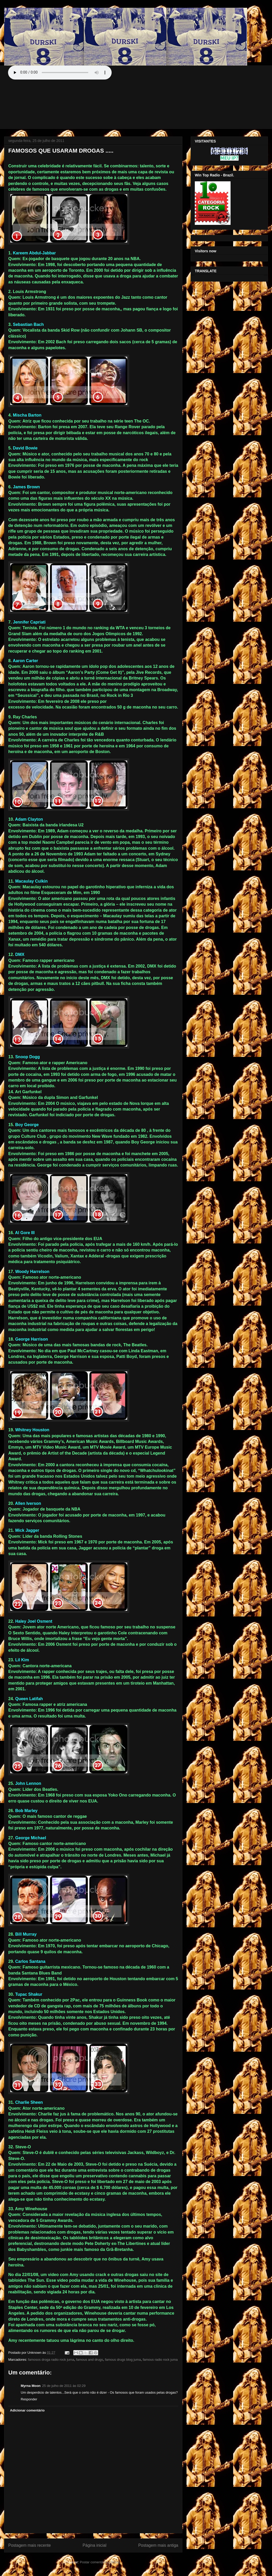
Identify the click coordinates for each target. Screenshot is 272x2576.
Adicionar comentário (27, 2410)
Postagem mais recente (29, 2545)
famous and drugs (89, 2360)
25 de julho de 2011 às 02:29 (64, 2386)
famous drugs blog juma (123, 2360)
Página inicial (94, 2545)
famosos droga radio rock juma (51, 2360)
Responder (29, 2399)
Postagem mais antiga (158, 2545)
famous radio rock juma (160, 2360)
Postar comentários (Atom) (100, 2562)
